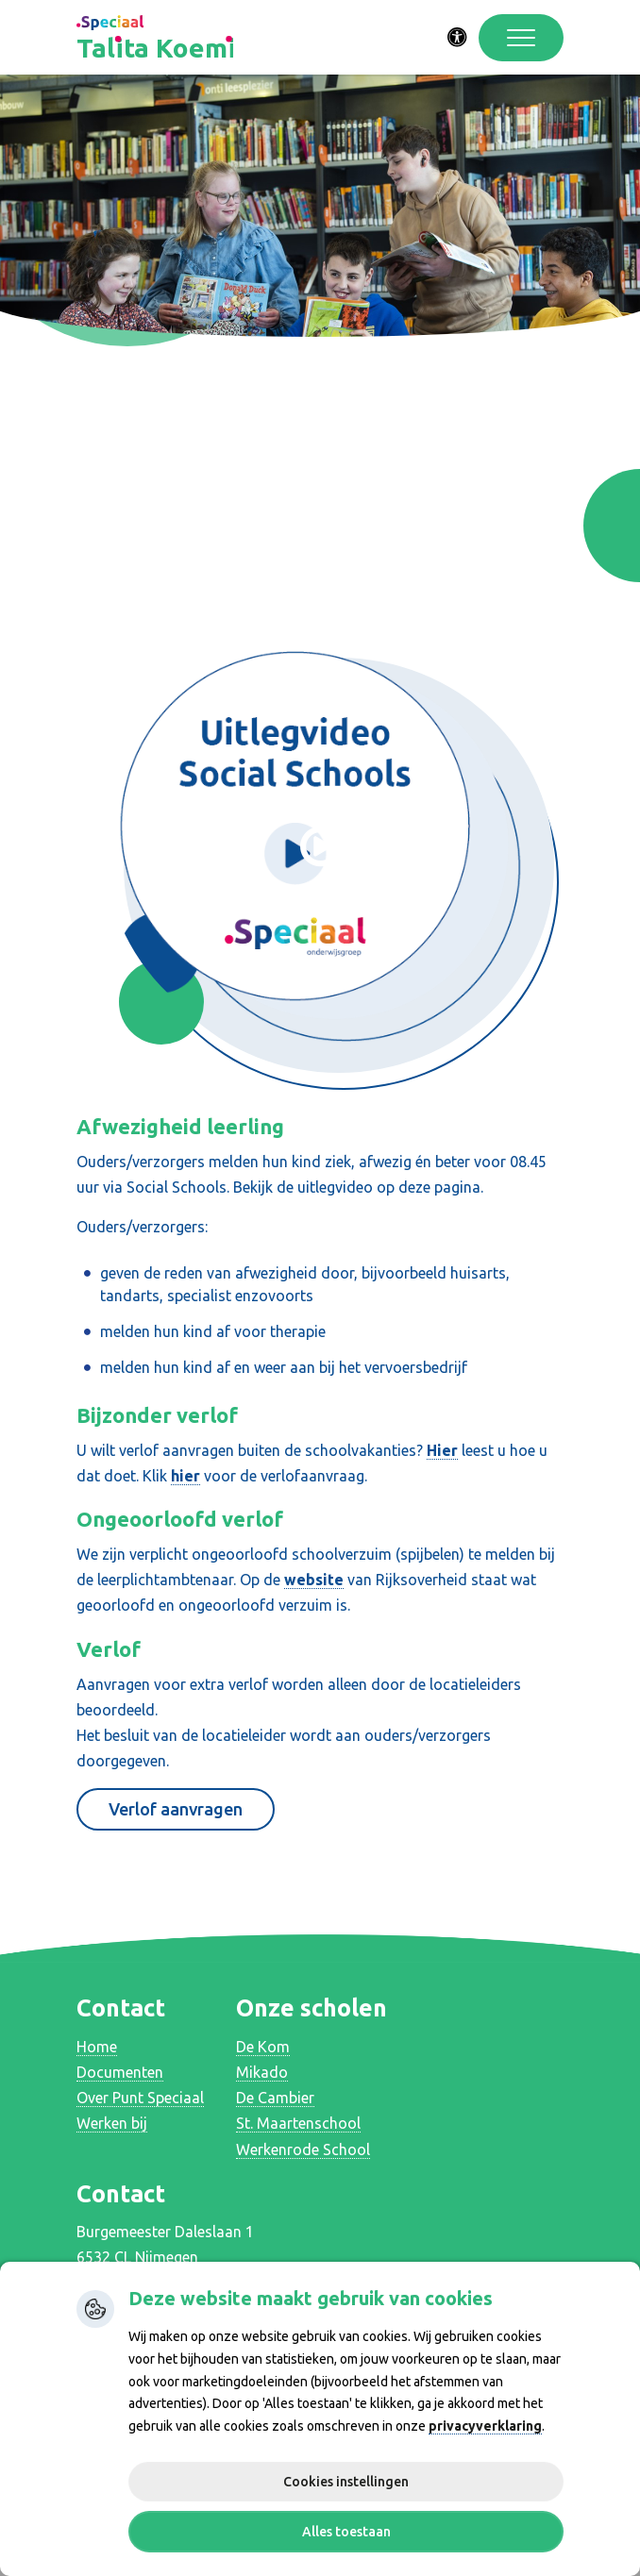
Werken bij (111, 2123)
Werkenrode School (303, 2149)
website (314, 1579)
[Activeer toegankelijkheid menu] (458, 38)
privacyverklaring (485, 2426)
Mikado (262, 2072)
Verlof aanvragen (176, 1808)
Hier (442, 1450)
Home (96, 2046)
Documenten (119, 2072)
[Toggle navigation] (521, 37)
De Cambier (275, 2097)
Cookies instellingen (346, 2481)
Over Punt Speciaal (140, 2097)
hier (185, 1475)
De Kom (263, 2046)
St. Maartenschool (298, 2123)
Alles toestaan (346, 2531)
